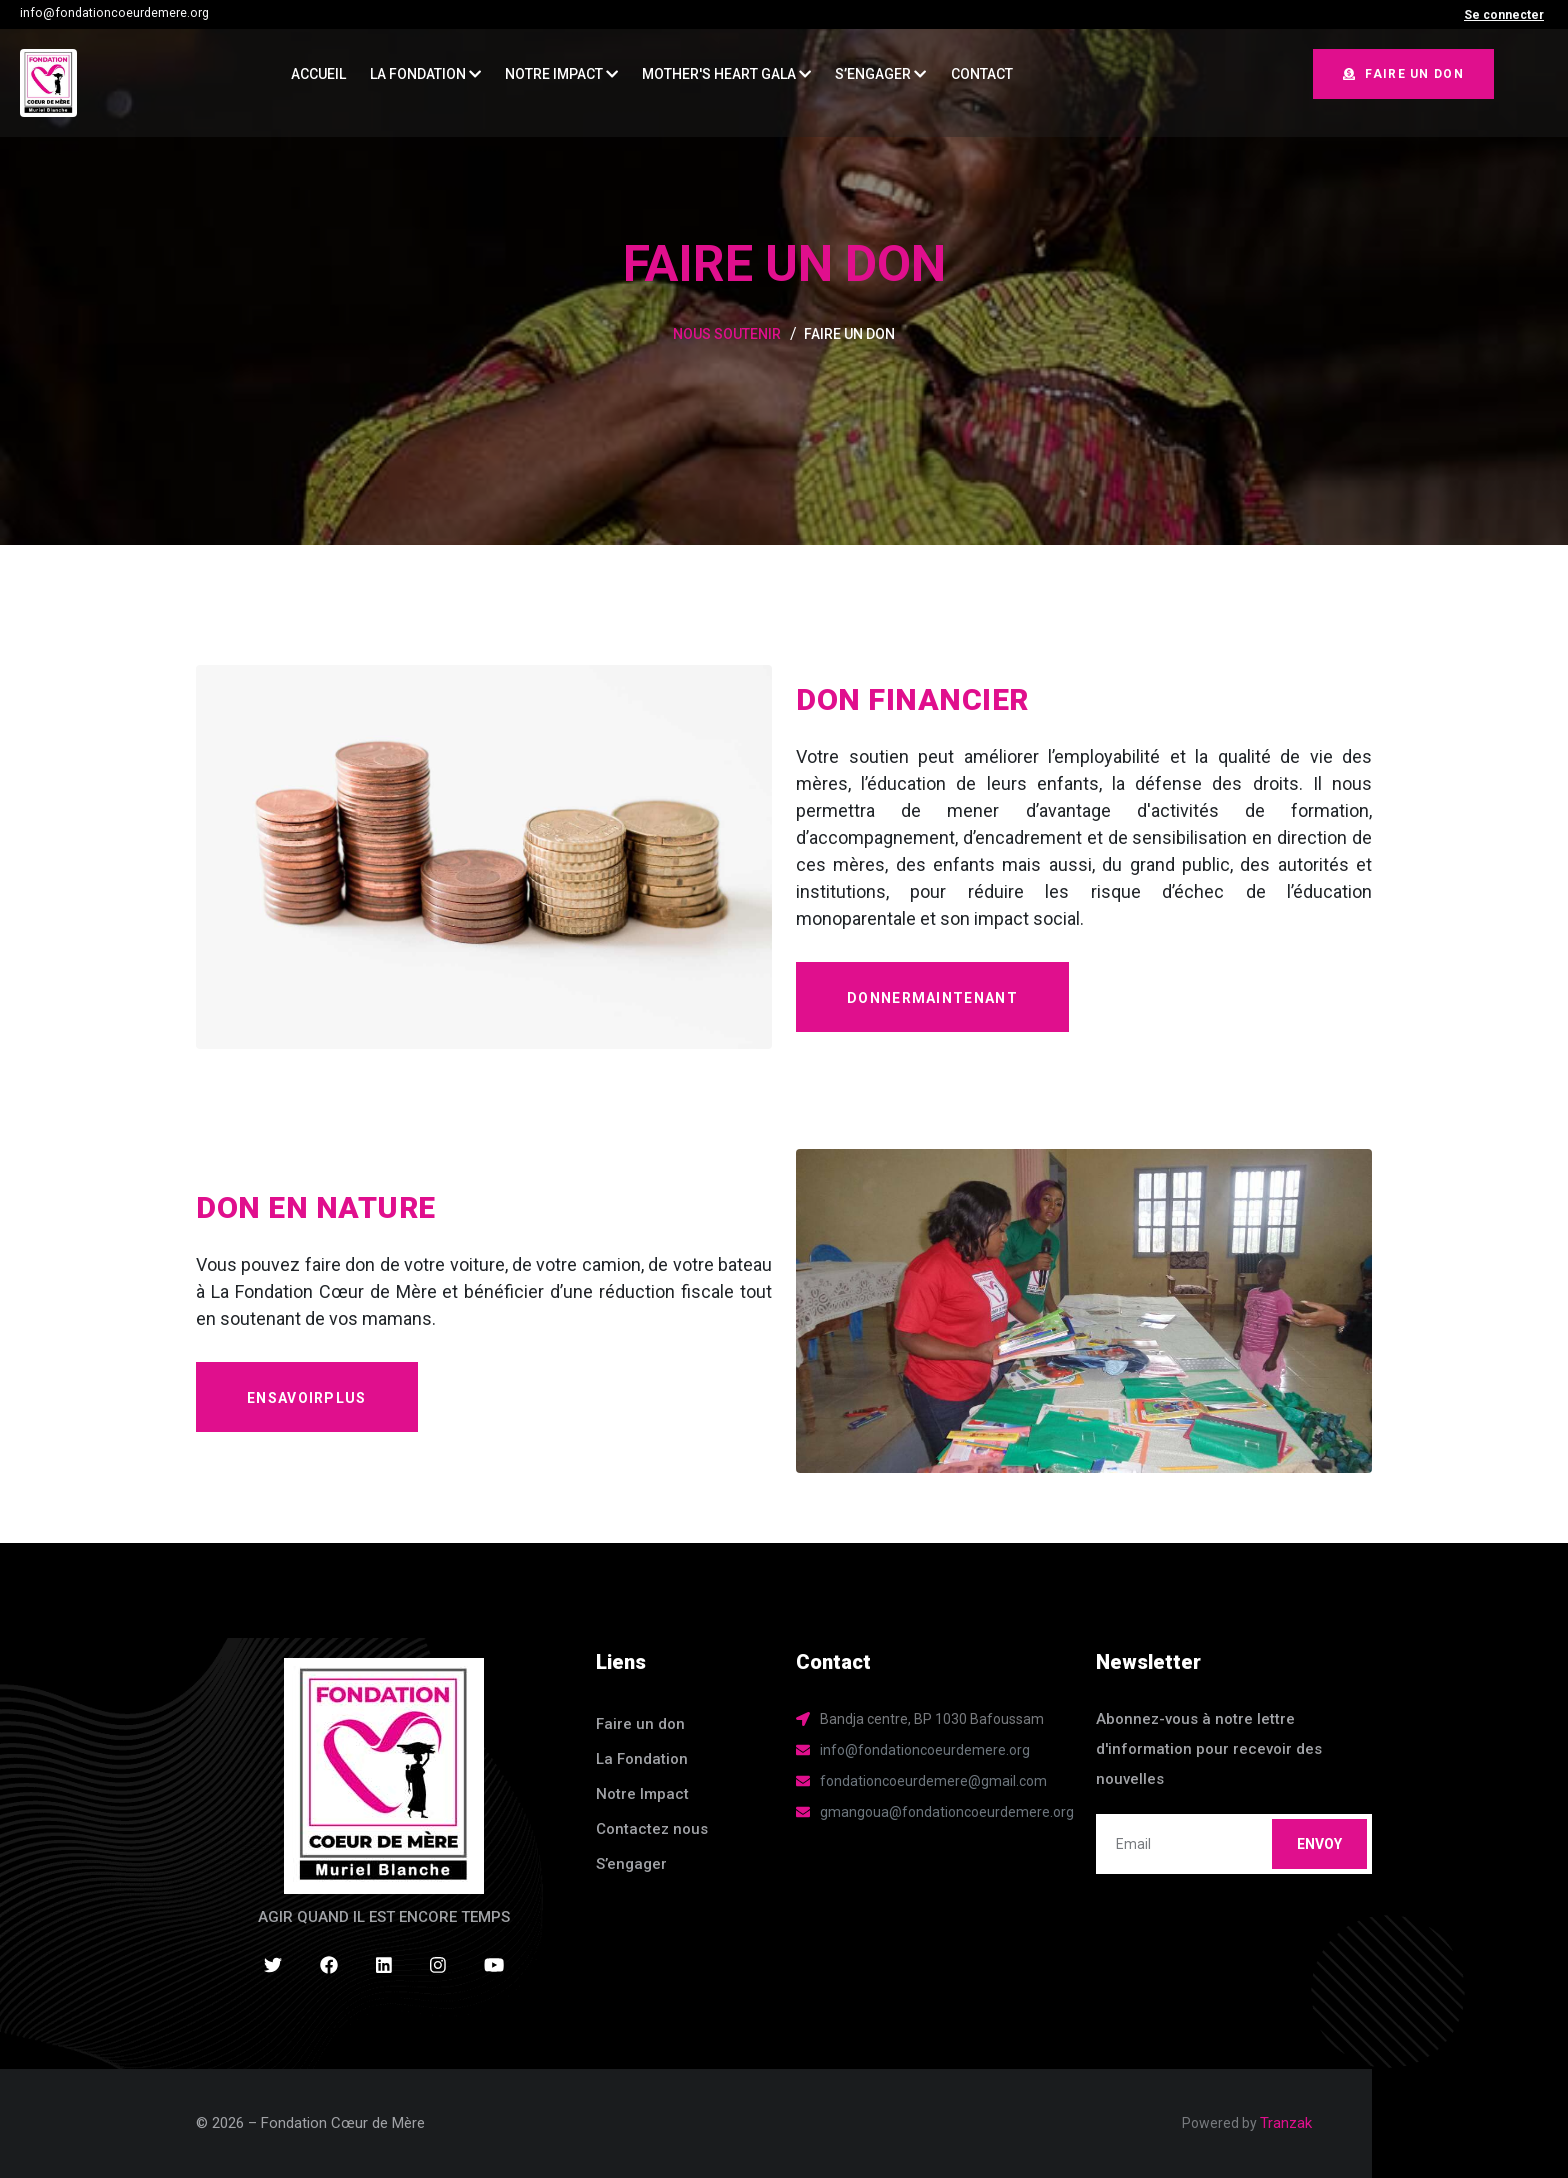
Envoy (1319, 1844)
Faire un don (1403, 74)
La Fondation (425, 74)
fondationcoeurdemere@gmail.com (933, 1781)
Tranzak (1286, 2123)
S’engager (631, 1864)
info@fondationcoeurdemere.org (114, 13)
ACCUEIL (318, 74)
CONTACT (982, 74)
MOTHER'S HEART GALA (726, 74)
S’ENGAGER (880, 74)
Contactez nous (652, 1829)
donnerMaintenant (932, 998)
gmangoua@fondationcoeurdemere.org (947, 1812)
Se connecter (1504, 15)
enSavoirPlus (307, 1398)
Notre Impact (561, 74)
